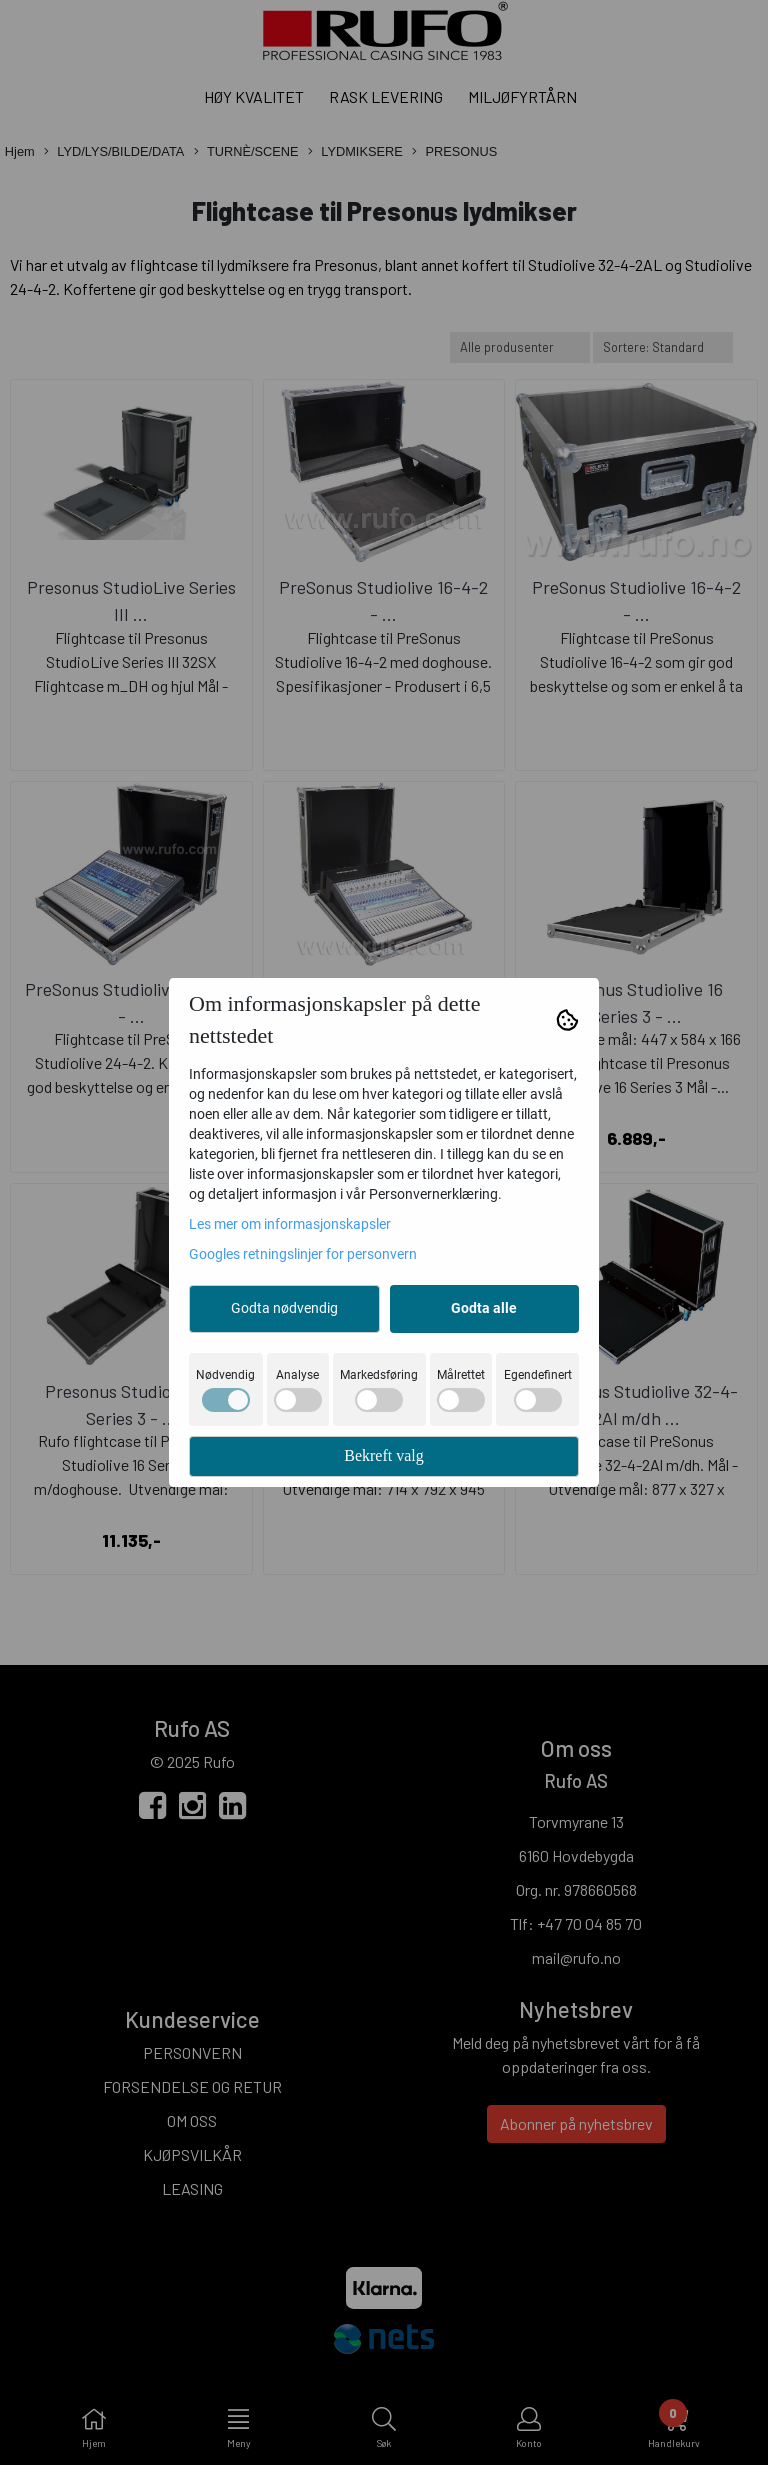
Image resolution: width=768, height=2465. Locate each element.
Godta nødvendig (284, 1308)
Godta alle (484, 1308)
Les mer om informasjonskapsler (290, 1224)
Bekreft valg (384, 1455)
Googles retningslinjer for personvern (303, 1254)
